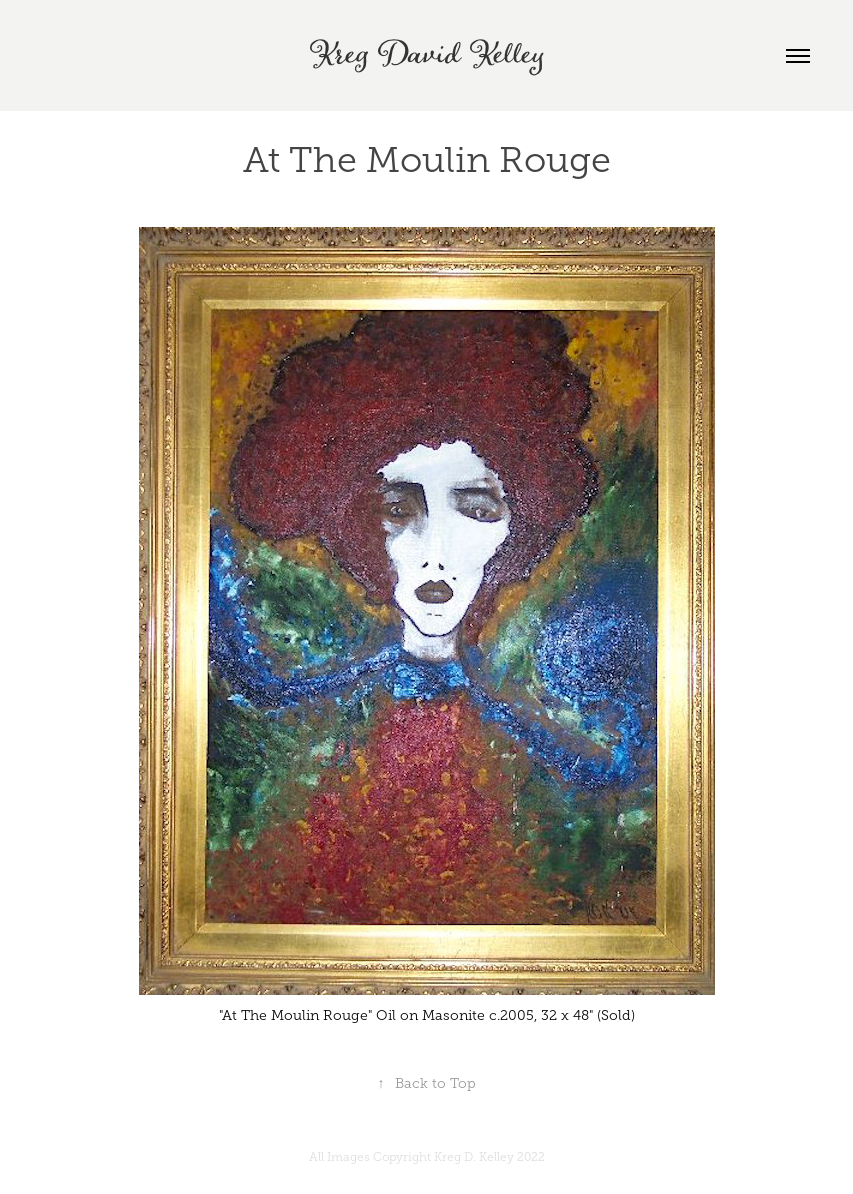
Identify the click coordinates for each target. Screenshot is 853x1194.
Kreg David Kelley (427, 55)
